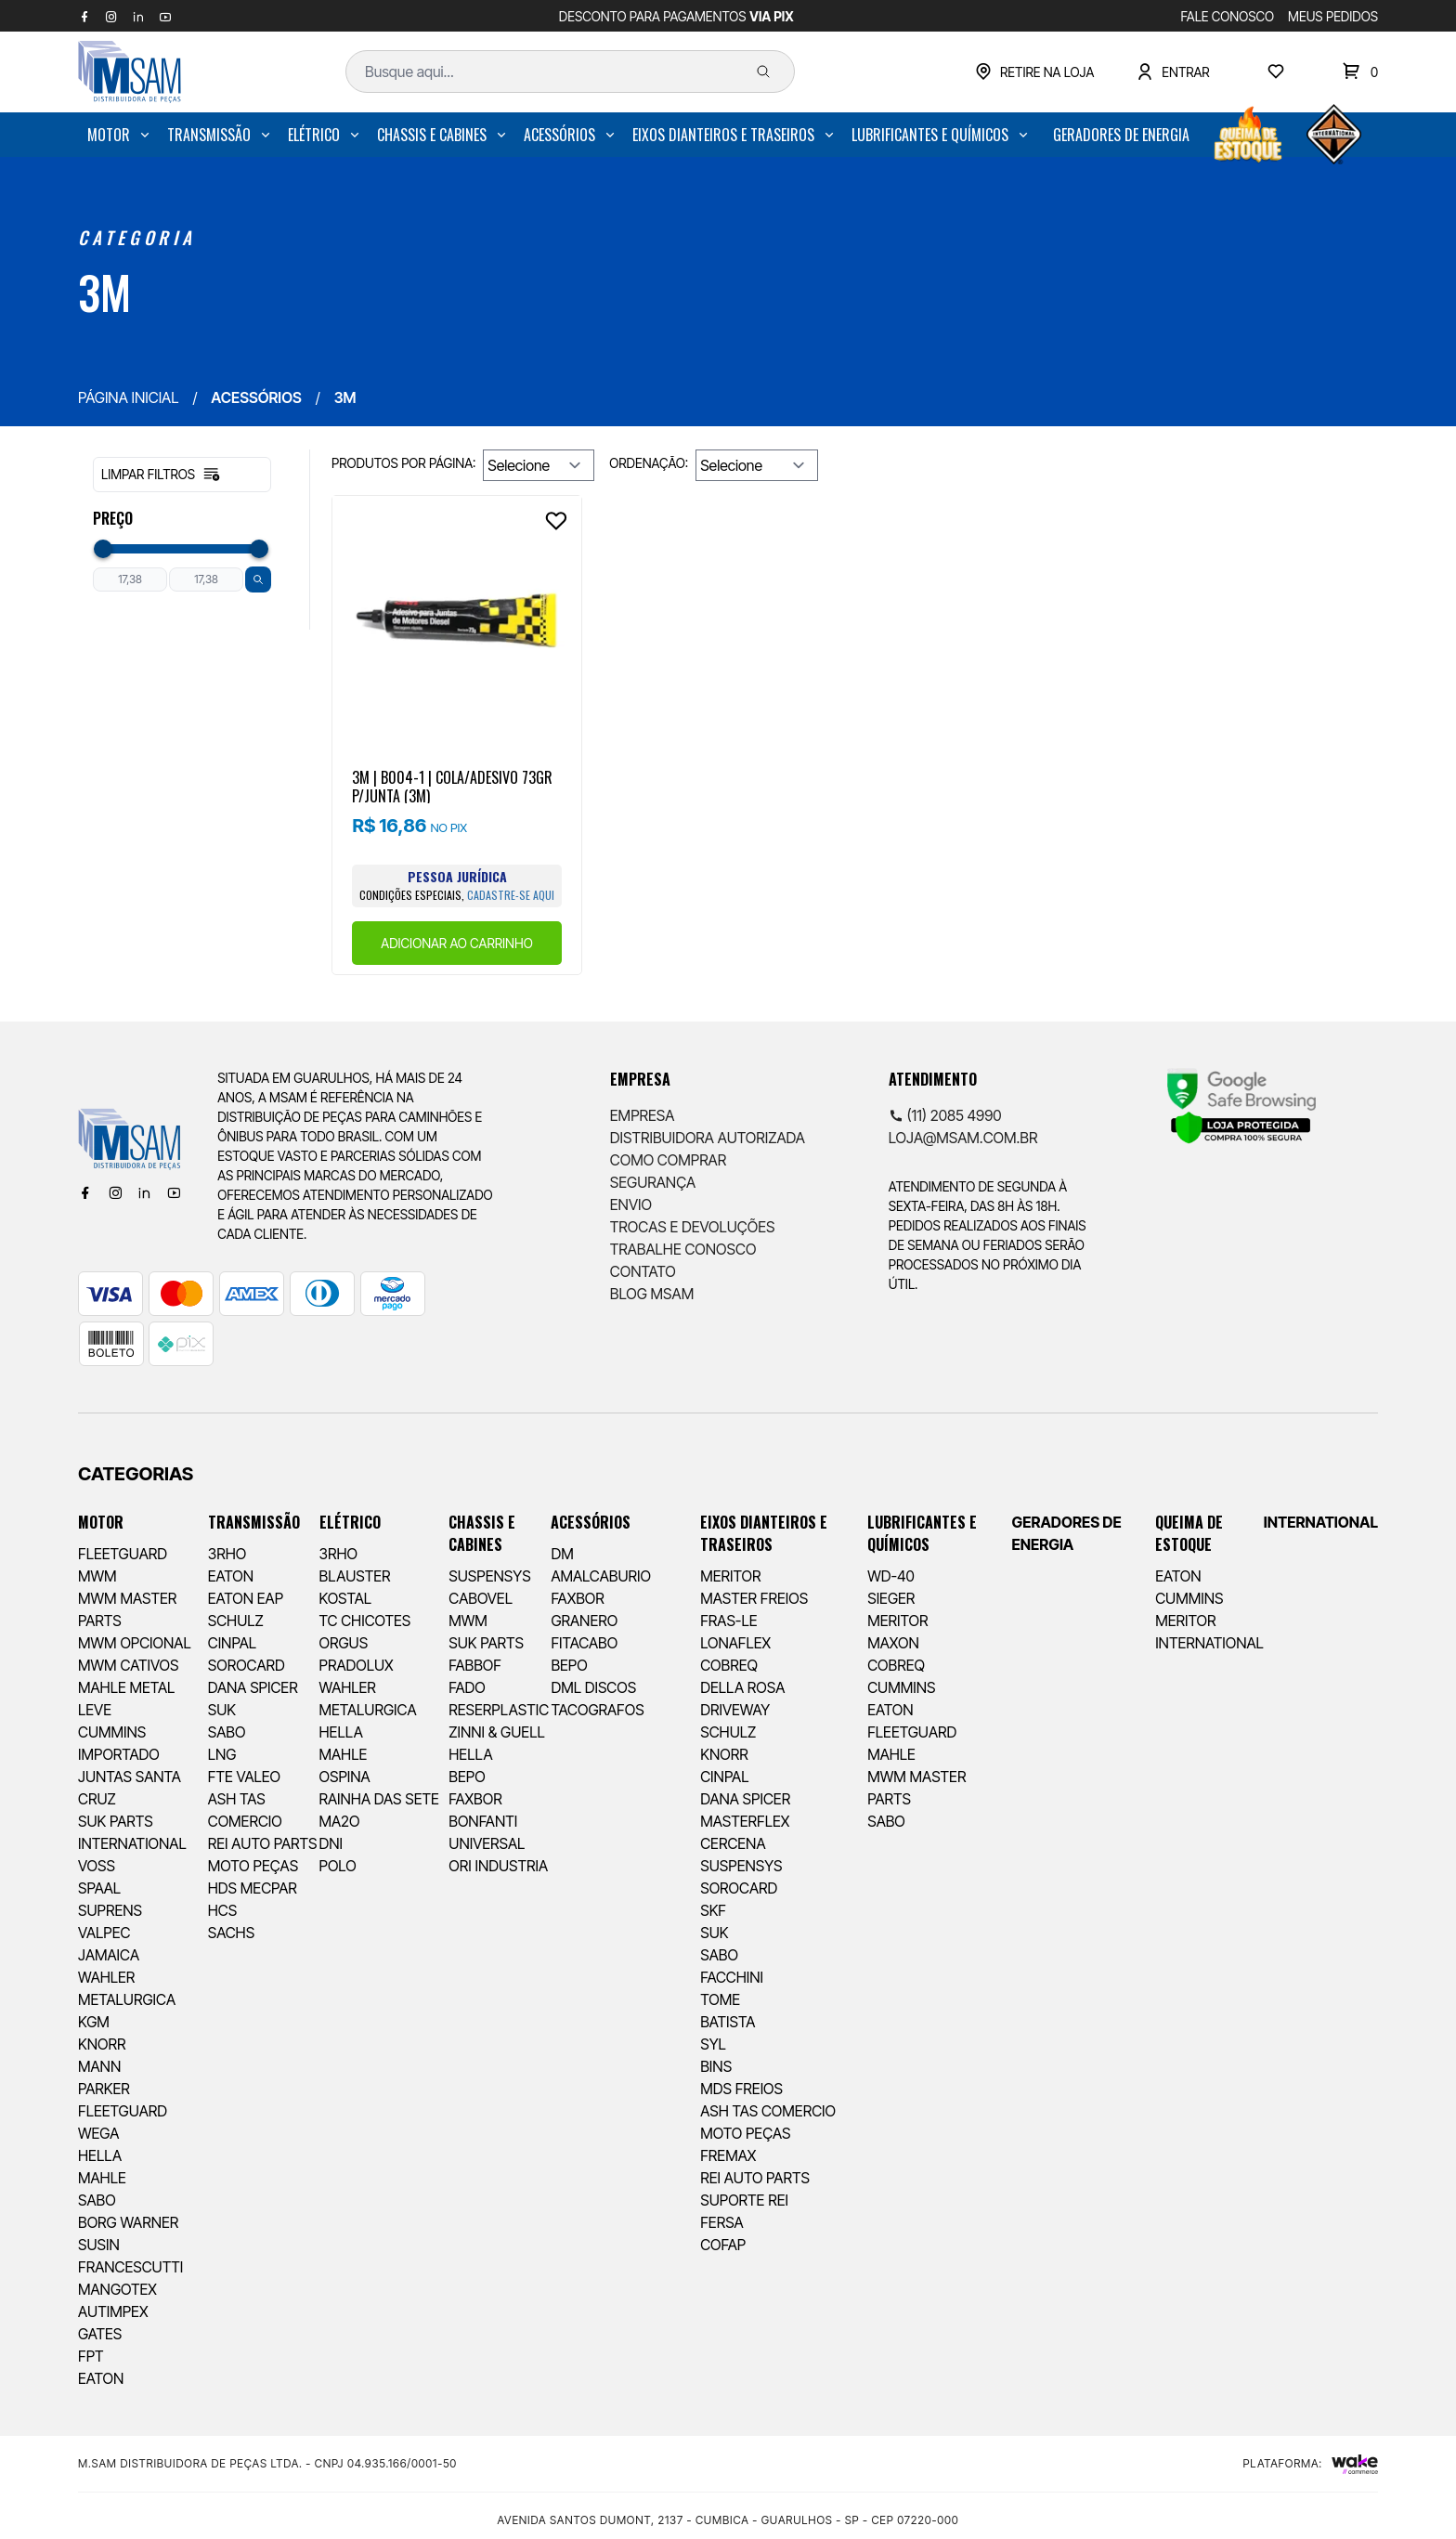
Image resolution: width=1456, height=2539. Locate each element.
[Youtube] (173, 1192)
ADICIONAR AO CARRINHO (456, 943)
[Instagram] (115, 1192)
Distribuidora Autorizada (707, 1137)
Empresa (642, 1115)
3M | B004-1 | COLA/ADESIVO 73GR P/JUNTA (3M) (452, 785)
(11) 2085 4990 (945, 1115)
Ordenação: (648, 463)
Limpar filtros (161, 474)
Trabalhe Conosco (683, 1249)
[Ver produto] (456, 620)
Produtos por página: (403, 463)
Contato (643, 1271)
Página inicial (128, 397)
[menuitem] (120, 134)
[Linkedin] (143, 1192)
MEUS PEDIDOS (1333, 16)
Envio (631, 1204)
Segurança (653, 1182)
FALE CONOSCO (1228, 16)
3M (104, 291)
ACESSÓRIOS (256, 397)
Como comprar (668, 1160)
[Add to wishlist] (556, 521)
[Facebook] (85, 1192)
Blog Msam (652, 1293)
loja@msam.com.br (963, 1137)
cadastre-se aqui (510, 895)
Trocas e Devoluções (692, 1226)
